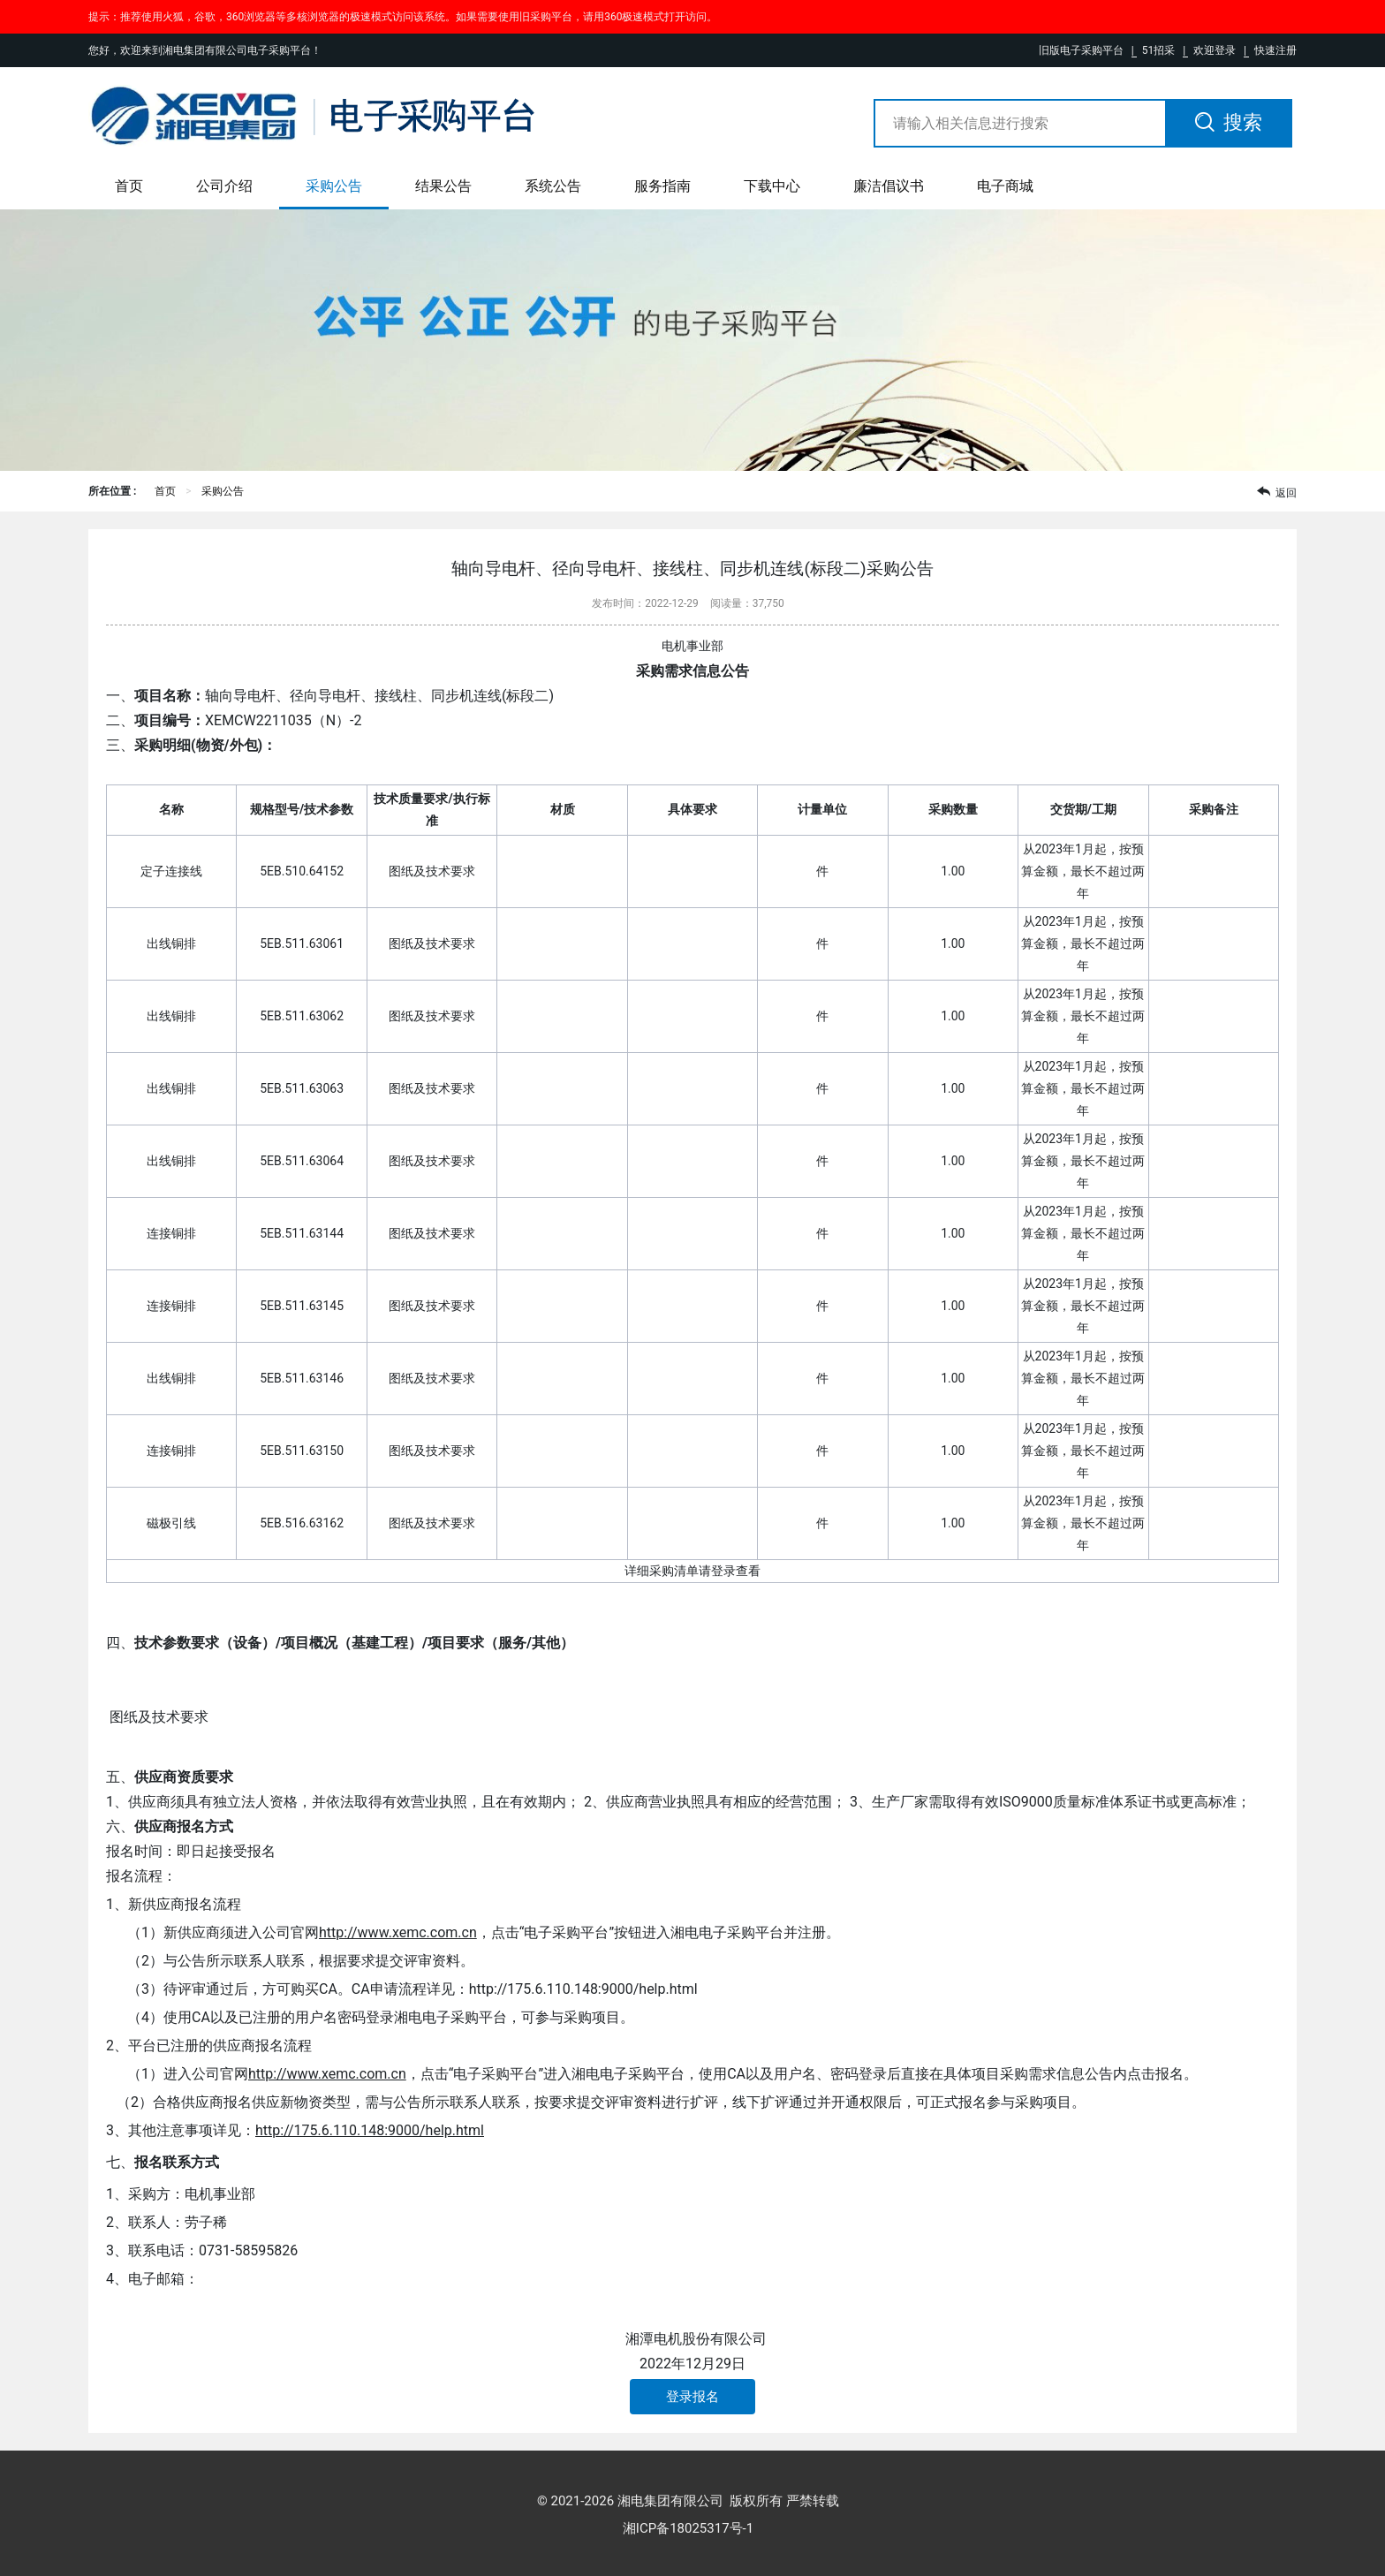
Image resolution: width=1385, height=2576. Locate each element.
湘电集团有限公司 (670, 2501)
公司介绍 (224, 186)
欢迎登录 (1214, 50)
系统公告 (553, 186)
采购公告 (334, 186)
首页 (129, 186)
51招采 (1159, 50)
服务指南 (662, 186)
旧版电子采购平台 (1081, 50)
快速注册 (1275, 50)
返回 (1277, 491)
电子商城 (1005, 186)
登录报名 (692, 2397)
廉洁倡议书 (888, 186)
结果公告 (443, 186)
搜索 (1228, 122)
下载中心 (772, 186)
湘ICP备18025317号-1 (688, 2528)
